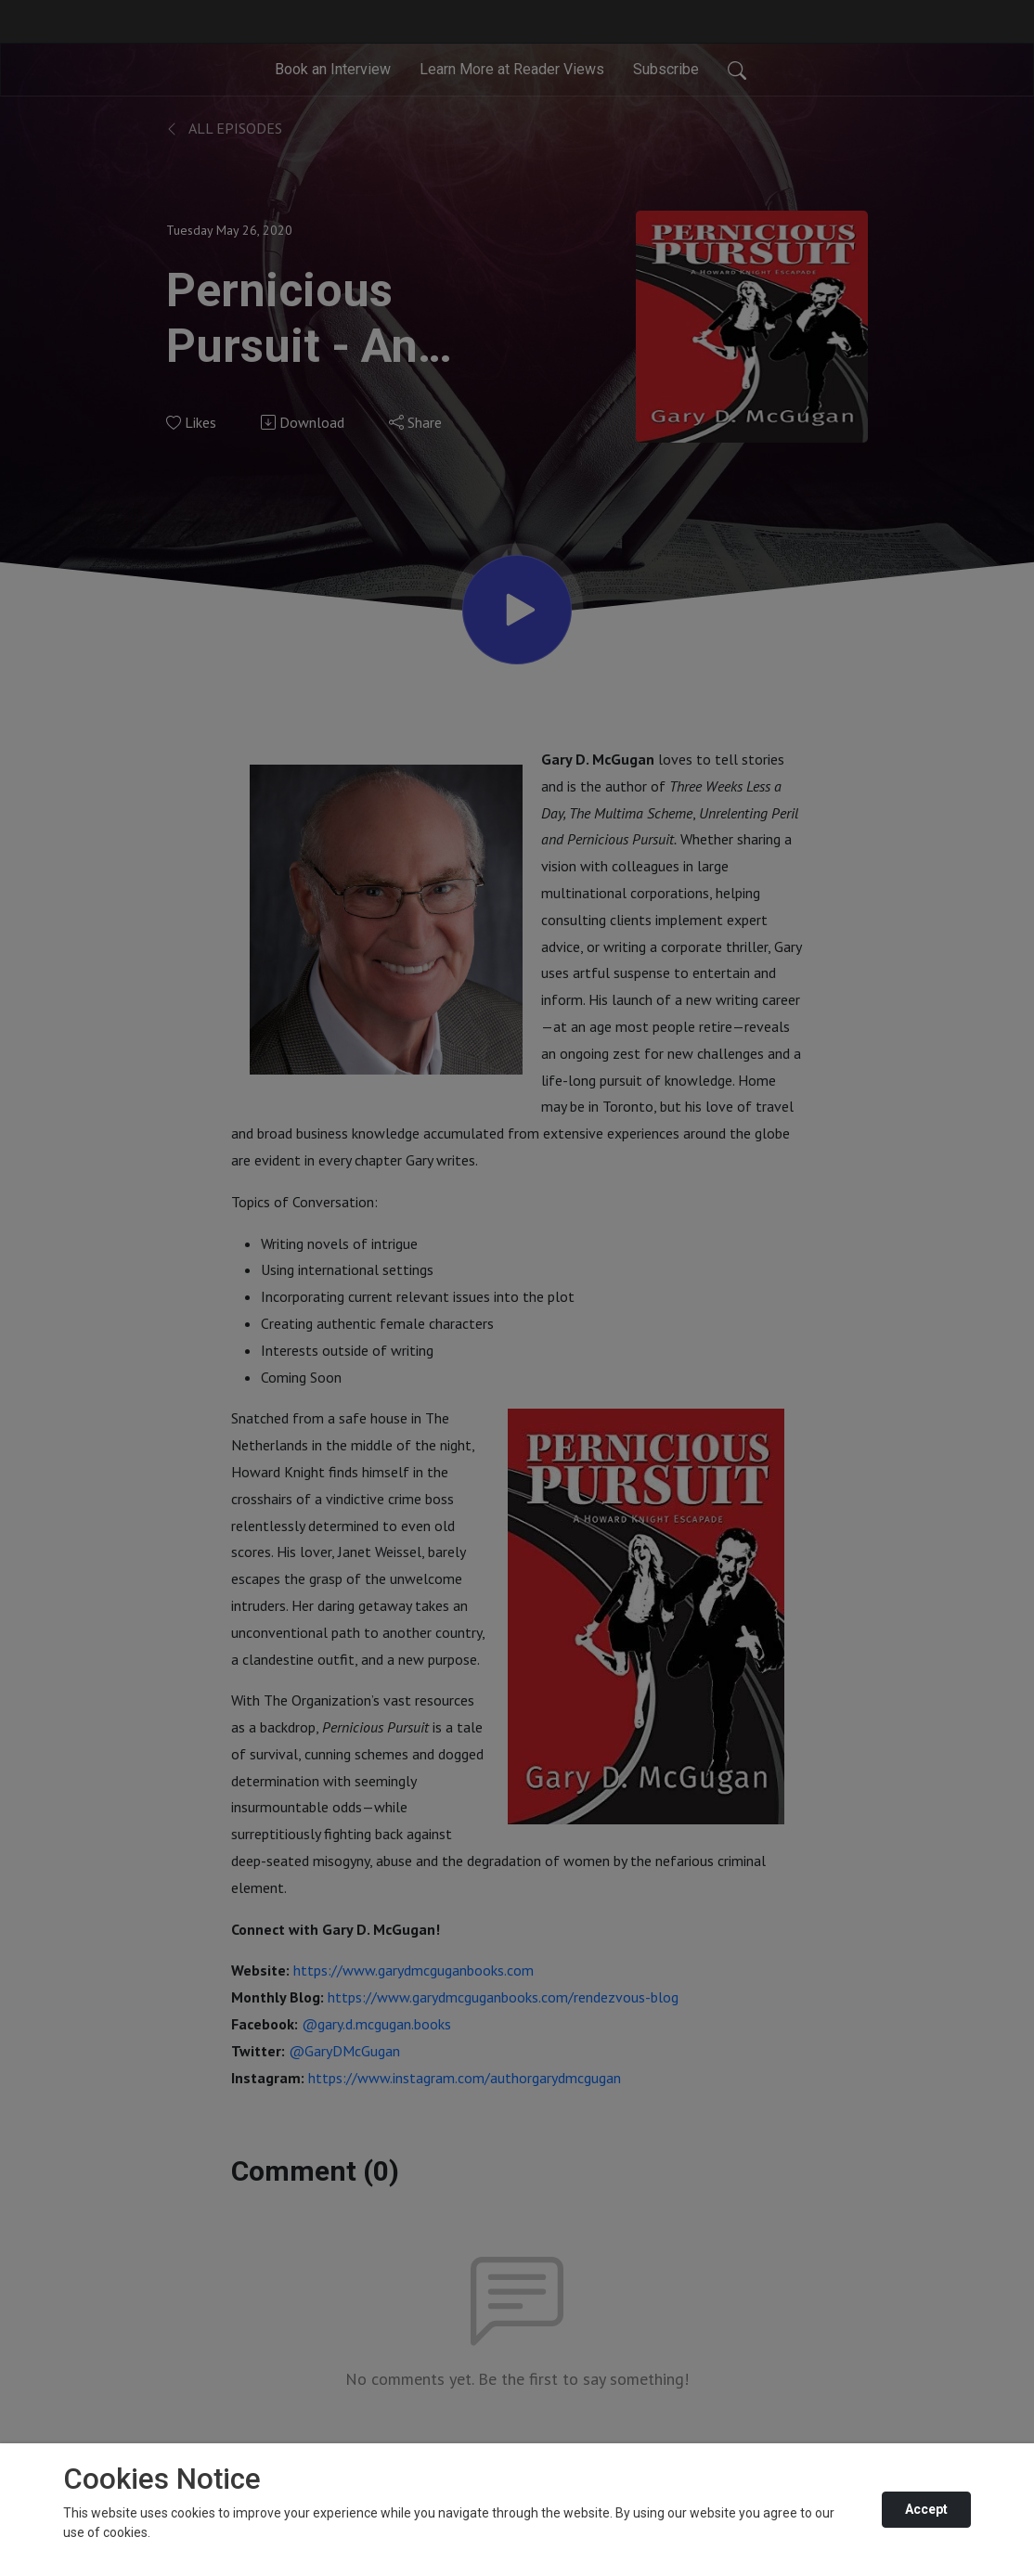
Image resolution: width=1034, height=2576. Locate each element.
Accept (926, 2509)
